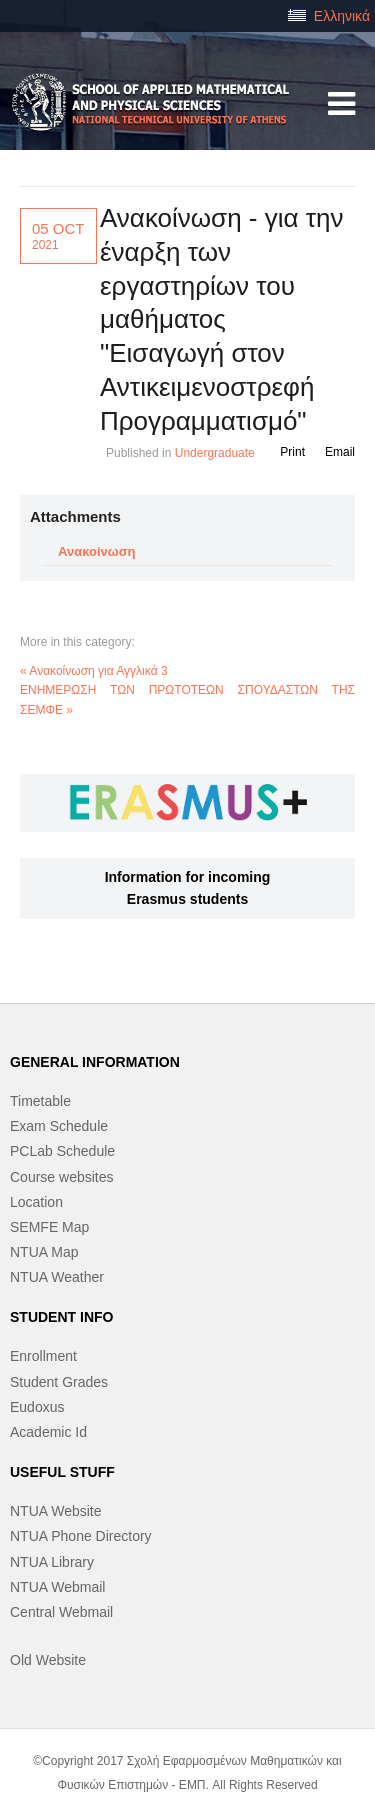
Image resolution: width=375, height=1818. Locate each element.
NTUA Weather (57, 1277)
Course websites (62, 1177)
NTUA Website (56, 1511)
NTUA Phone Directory (81, 1536)
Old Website (48, 1660)
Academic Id (48, 1432)
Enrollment (43, 1356)
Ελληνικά (329, 16)
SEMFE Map (49, 1227)
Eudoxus (37, 1407)
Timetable (40, 1101)
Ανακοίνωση (97, 551)
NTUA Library (52, 1562)
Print (292, 452)
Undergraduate (215, 453)
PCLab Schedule (62, 1151)
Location (36, 1202)
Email (340, 452)
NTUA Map (44, 1252)
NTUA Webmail (57, 1587)
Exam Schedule (59, 1126)
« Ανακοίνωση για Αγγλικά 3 (94, 671)
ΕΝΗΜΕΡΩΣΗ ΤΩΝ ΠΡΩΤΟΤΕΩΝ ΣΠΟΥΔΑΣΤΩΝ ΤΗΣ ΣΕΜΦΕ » (187, 699)
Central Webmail (61, 1612)
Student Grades (59, 1382)
